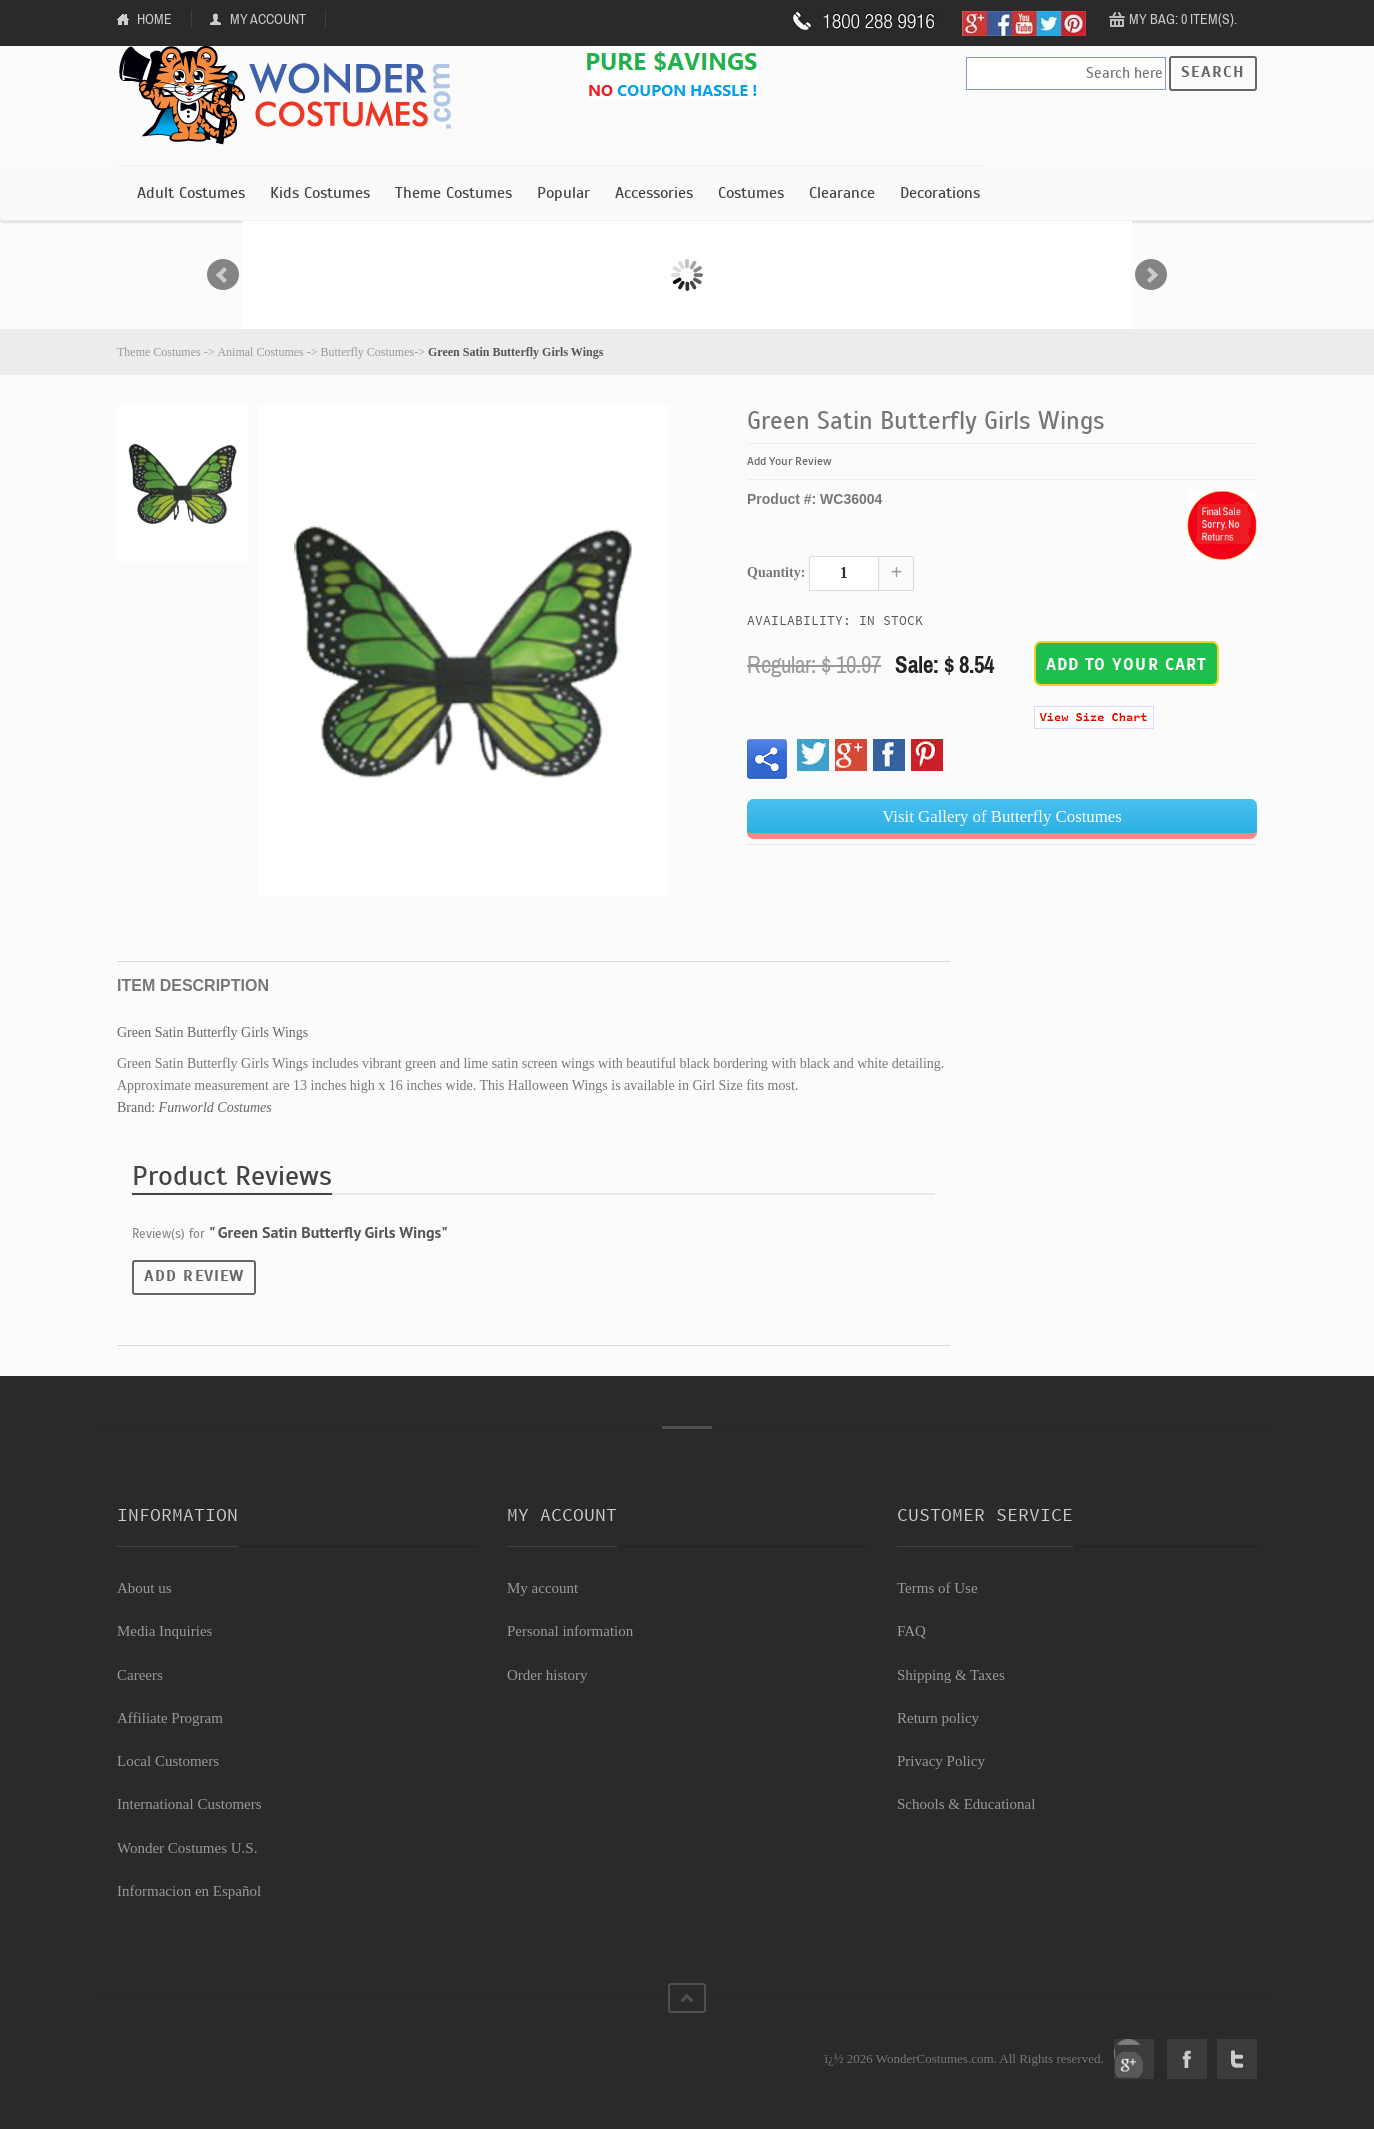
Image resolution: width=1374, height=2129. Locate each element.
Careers (140, 1675)
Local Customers (168, 1761)
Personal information (570, 1631)
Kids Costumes (320, 193)
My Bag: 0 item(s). (1183, 19)
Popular (563, 193)
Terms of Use (937, 1588)
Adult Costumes (191, 193)
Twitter (1237, 2059)
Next (1151, 275)
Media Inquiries (164, 1631)
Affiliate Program (170, 1718)
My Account (268, 19)
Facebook (1187, 2059)
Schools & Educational (966, 1804)
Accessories (654, 193)
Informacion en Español (189, 1891)
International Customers (189, 1804)
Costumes (751, 193)
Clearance (842, 193)
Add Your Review (789, 461)
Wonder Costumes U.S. (187, 1848)
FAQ (911, 1631)
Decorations (940, 193)
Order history (547, 1675)
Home (154, 19)
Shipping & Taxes (951, 1675)
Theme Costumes (453, 193)
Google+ (1134, 2059)
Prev (223, 275)
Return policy (938, 1718)
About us (144, 1588)
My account (542, 1588)
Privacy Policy (941, 1761)
